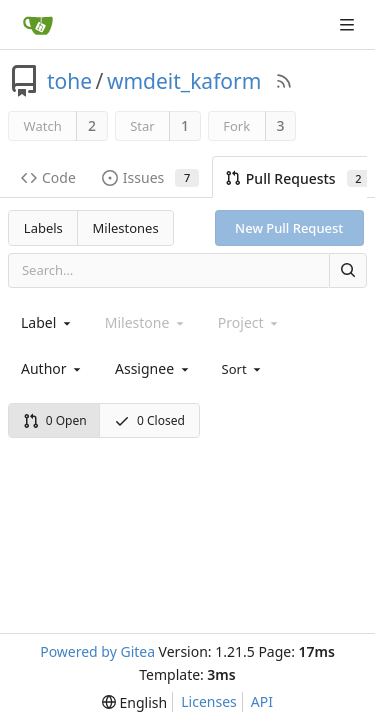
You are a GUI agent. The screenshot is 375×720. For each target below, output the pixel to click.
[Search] (348, 270)
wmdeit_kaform (184, 81)
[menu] (243, 368)
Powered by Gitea (97, 651)
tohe (69, 81)
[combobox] (47, 322)
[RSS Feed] (284, 81)
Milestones (126, 228)
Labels (43, 228)
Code (48, 177)
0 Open (55, 420)
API (262, 701)
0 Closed (149, 420)
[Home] (38, 25)
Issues (150, 177)
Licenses (209, 701)
